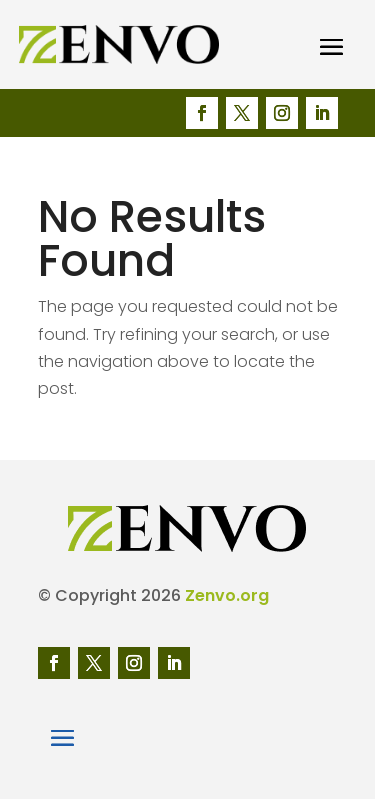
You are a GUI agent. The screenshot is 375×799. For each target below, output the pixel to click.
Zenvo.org (227, 595)
